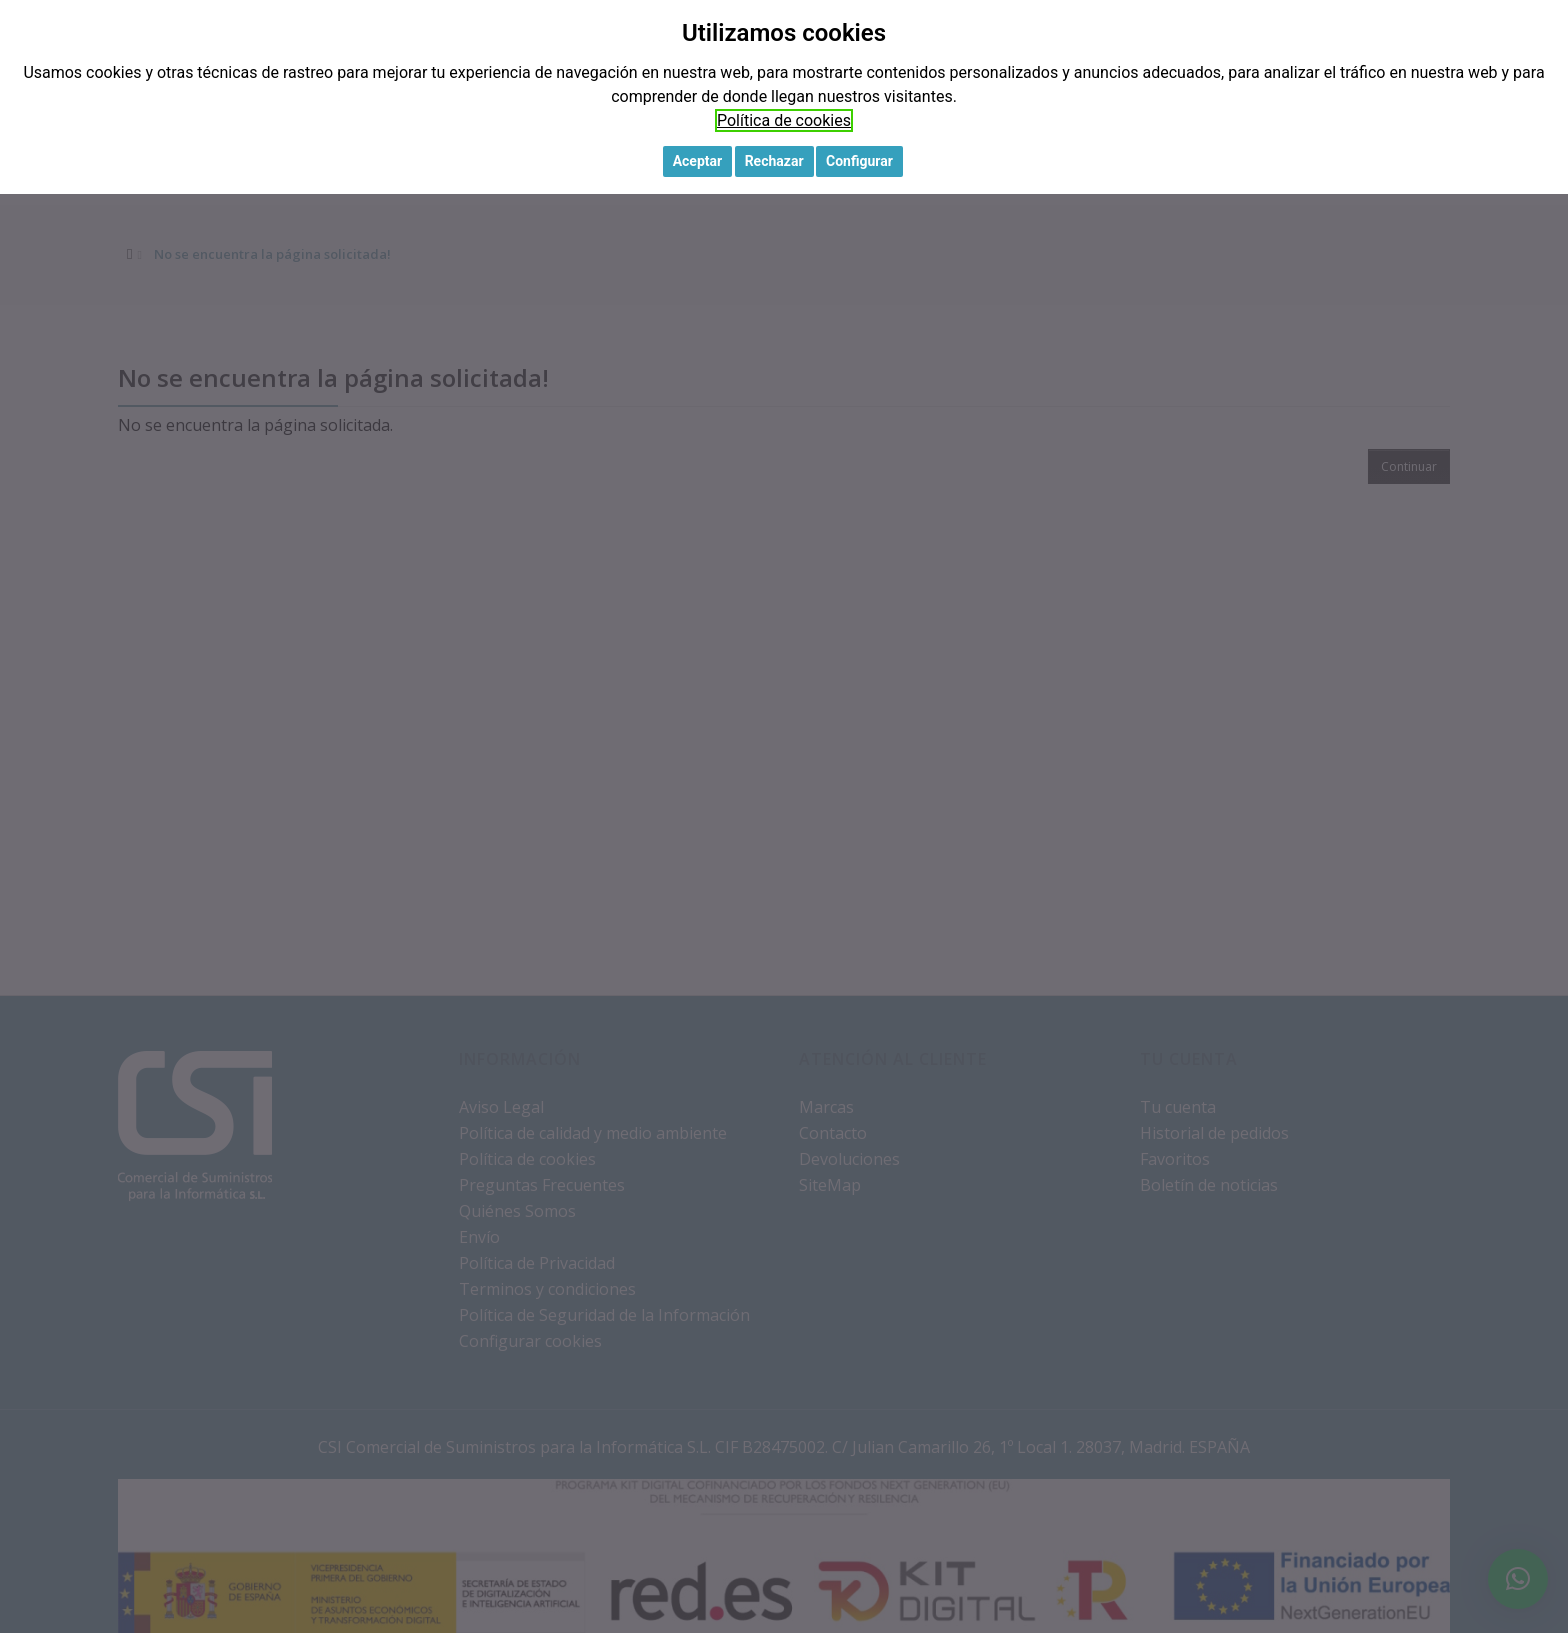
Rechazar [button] (774, 161)
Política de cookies (784, 120)
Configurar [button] (859, 161)
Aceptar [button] (698, 161)
